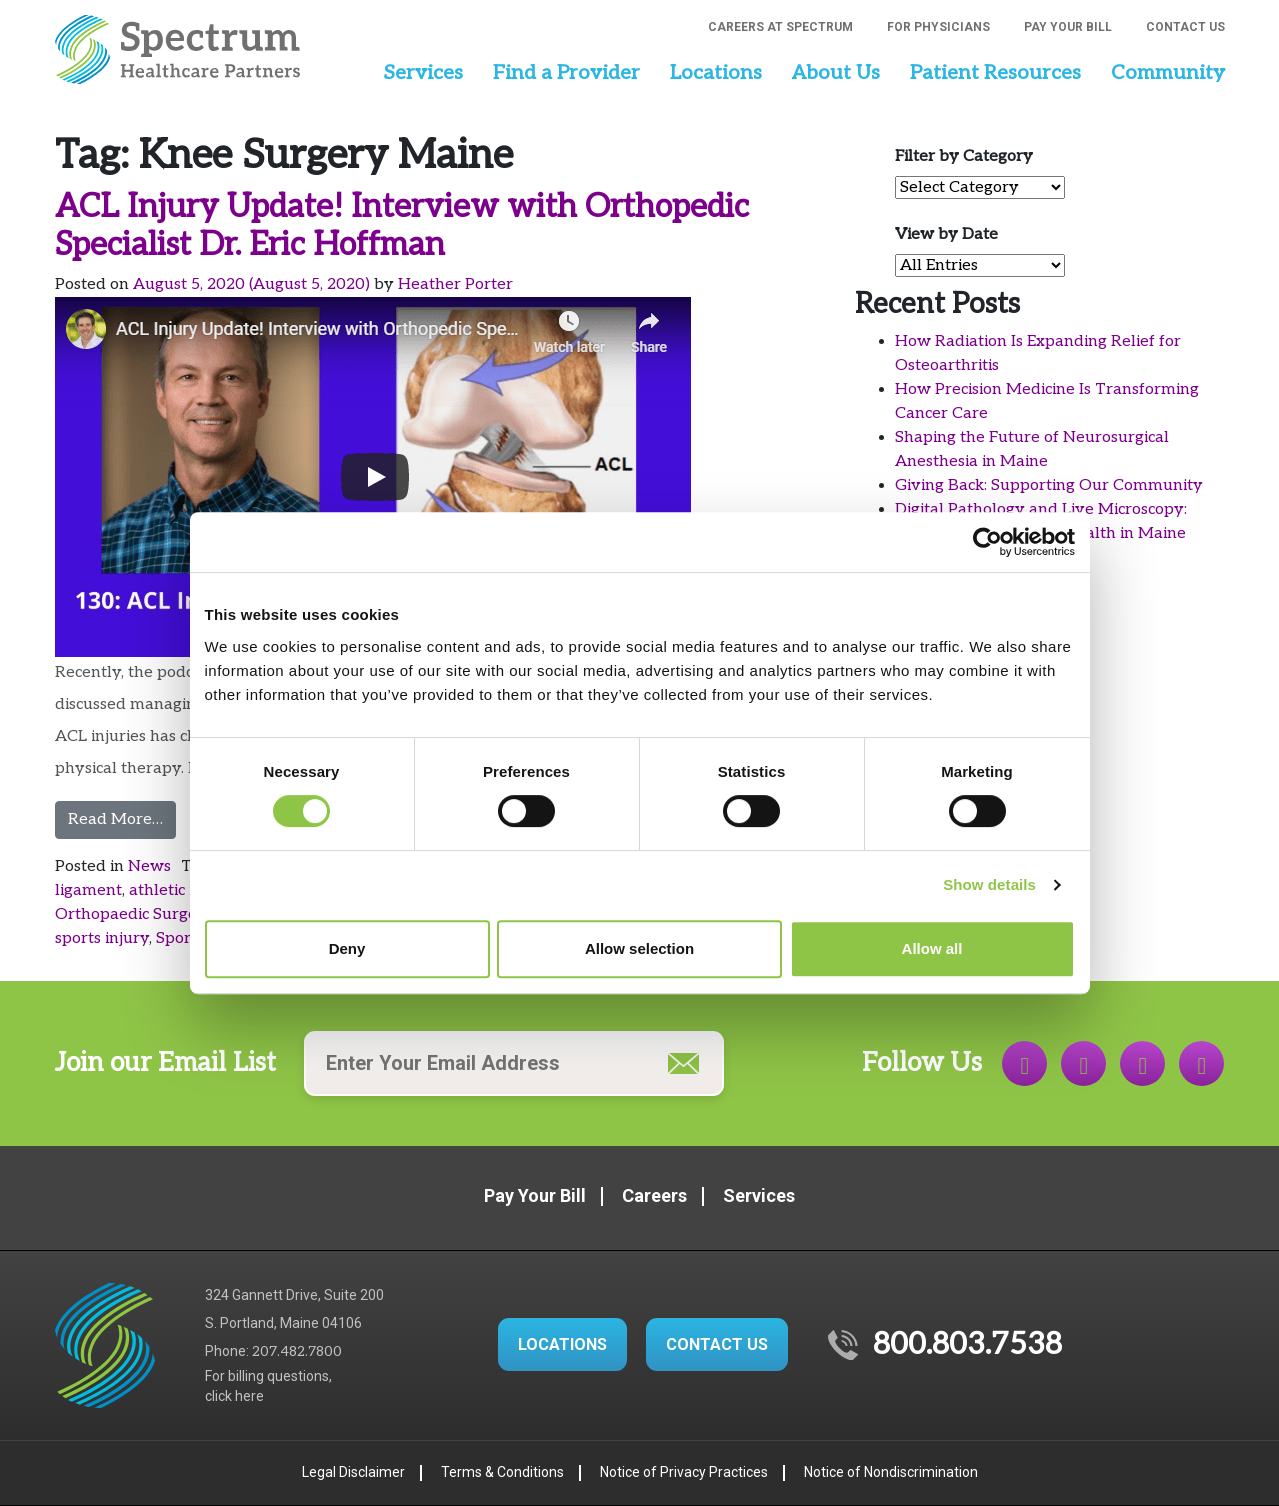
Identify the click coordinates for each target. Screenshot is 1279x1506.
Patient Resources (995, 73)
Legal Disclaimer (353, 1472)
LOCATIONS (562, 1344)
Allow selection (639, 948)
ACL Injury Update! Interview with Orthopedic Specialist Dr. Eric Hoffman (402, 226)
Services (423, 73)
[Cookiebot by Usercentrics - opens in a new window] (987, 542)
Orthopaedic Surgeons (139, 914)
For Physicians (938, 27)
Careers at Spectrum (780, 27)
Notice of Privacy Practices (684, 1472)
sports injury (102, 938)
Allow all (932, 948)
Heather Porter (455, 284)
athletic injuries (186, 890)
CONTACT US (717, 1344)
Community (1168, 73)
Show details (989, 884)
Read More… (122, 818)
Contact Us (1185, 27)
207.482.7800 (297, 1351)
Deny (347, 948)
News (149, 866)
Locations (716, 73)
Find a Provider (566, 73)
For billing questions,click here (268, 1386)
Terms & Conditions (502, 1472)
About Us (836, 73)
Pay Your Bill (1068, 27)
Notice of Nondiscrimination (891, 1472)
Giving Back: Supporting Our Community (1049, 485)
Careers (654, 1195)
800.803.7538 (967, 1345)
